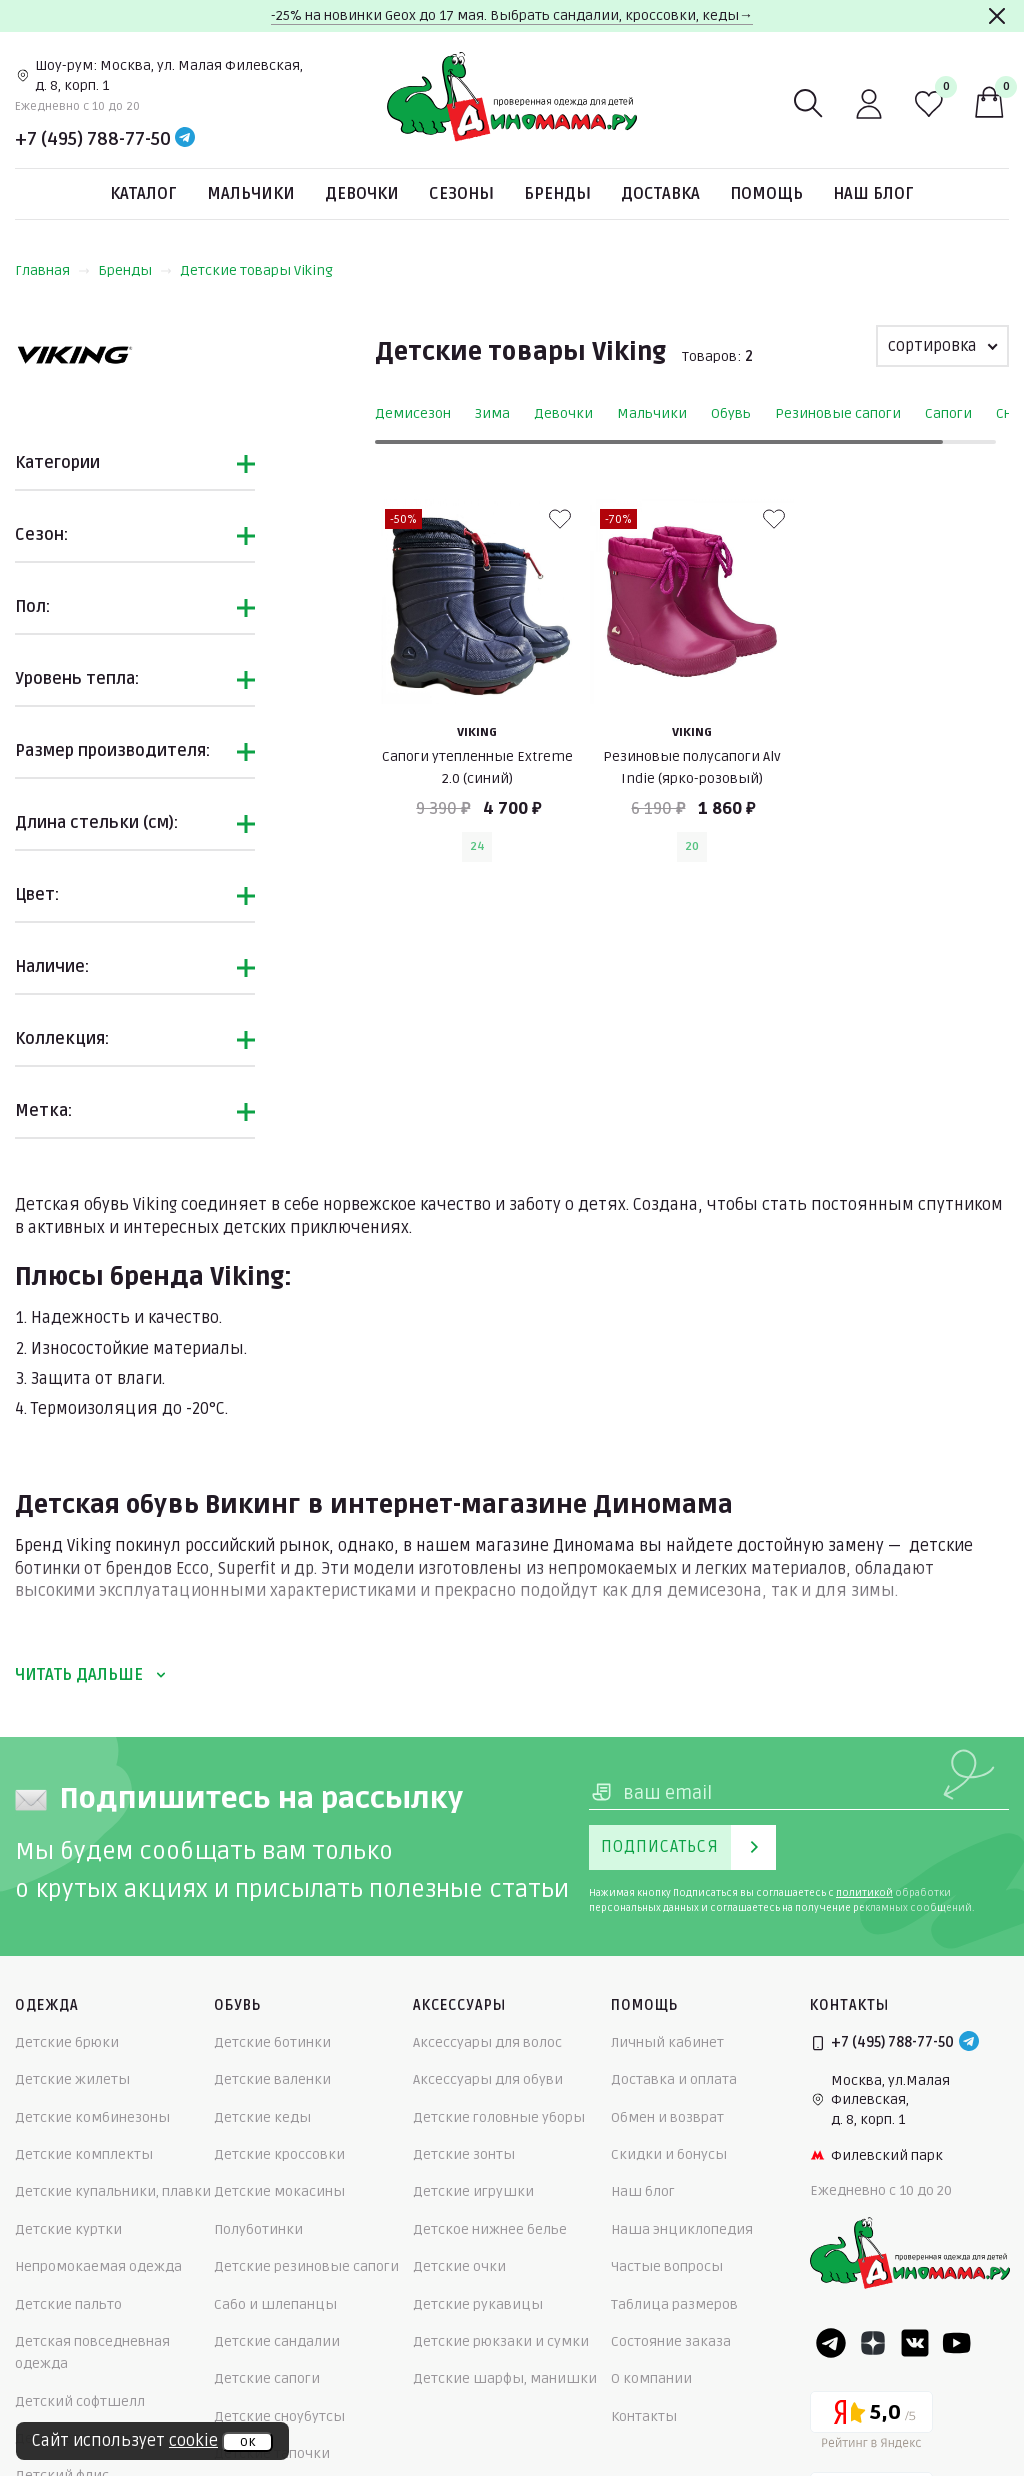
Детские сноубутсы (279, 2416)
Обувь (731, 413)
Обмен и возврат (667, 2117)
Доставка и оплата (674, 2079)
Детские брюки (67, 2042)
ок (247, 2442)
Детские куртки (68, 2229)
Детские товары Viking (256, 270)
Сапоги (948, 413)
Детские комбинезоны (92, 2117)
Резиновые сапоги (838, 413)
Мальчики (251, 194)
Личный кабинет (667, 2042)
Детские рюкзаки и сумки (501, 2341)
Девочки (362, 194)
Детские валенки (272, 2079)
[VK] (915, 2343)
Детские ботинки (272, 2042)
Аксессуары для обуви (488, 2079)
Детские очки (459, 2266)
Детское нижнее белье (490, 2229)
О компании (651, 2378)
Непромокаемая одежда (98, 2266)
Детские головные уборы (499, 2117)
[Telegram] (185, 139)
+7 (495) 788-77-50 (93, 139)
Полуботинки (258, 2229)
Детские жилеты (72, 2079)
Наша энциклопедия (682, 2229)
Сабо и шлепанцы (275, 2304)
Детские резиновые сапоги (306, 2266)
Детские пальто (68, 2304)
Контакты (644, 2416)
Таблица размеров (674, 2304)
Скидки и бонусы (669, 2154)
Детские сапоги (267, 2378)
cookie (193, 2441)
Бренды (557, 194)
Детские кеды (262, 2117)
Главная (52, 270)
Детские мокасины (279, 2191)
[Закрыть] (997, 16)
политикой (864, 1893)
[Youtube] (957, 2343)
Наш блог (873, 194)
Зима (492, 413)
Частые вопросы (667, 2266)
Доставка (660, 194)
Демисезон (413, 413)
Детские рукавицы (478, 2304)
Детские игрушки (473, 2191)
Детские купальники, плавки (113, 2191)
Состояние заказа (671, 2341)
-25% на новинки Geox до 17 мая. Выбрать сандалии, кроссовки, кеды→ (512, 15)
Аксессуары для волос (487, 2042)
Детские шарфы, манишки (505, 2378)
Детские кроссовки (279, 2154)
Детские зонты (464, 2154)
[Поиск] (809, 104)
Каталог (143, 194)
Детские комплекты (84, 2154)
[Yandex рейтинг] (871, 2423)
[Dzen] (873, 2343)
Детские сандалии (277, 2341)
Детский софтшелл (80, 2401)
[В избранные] (560, 519)
